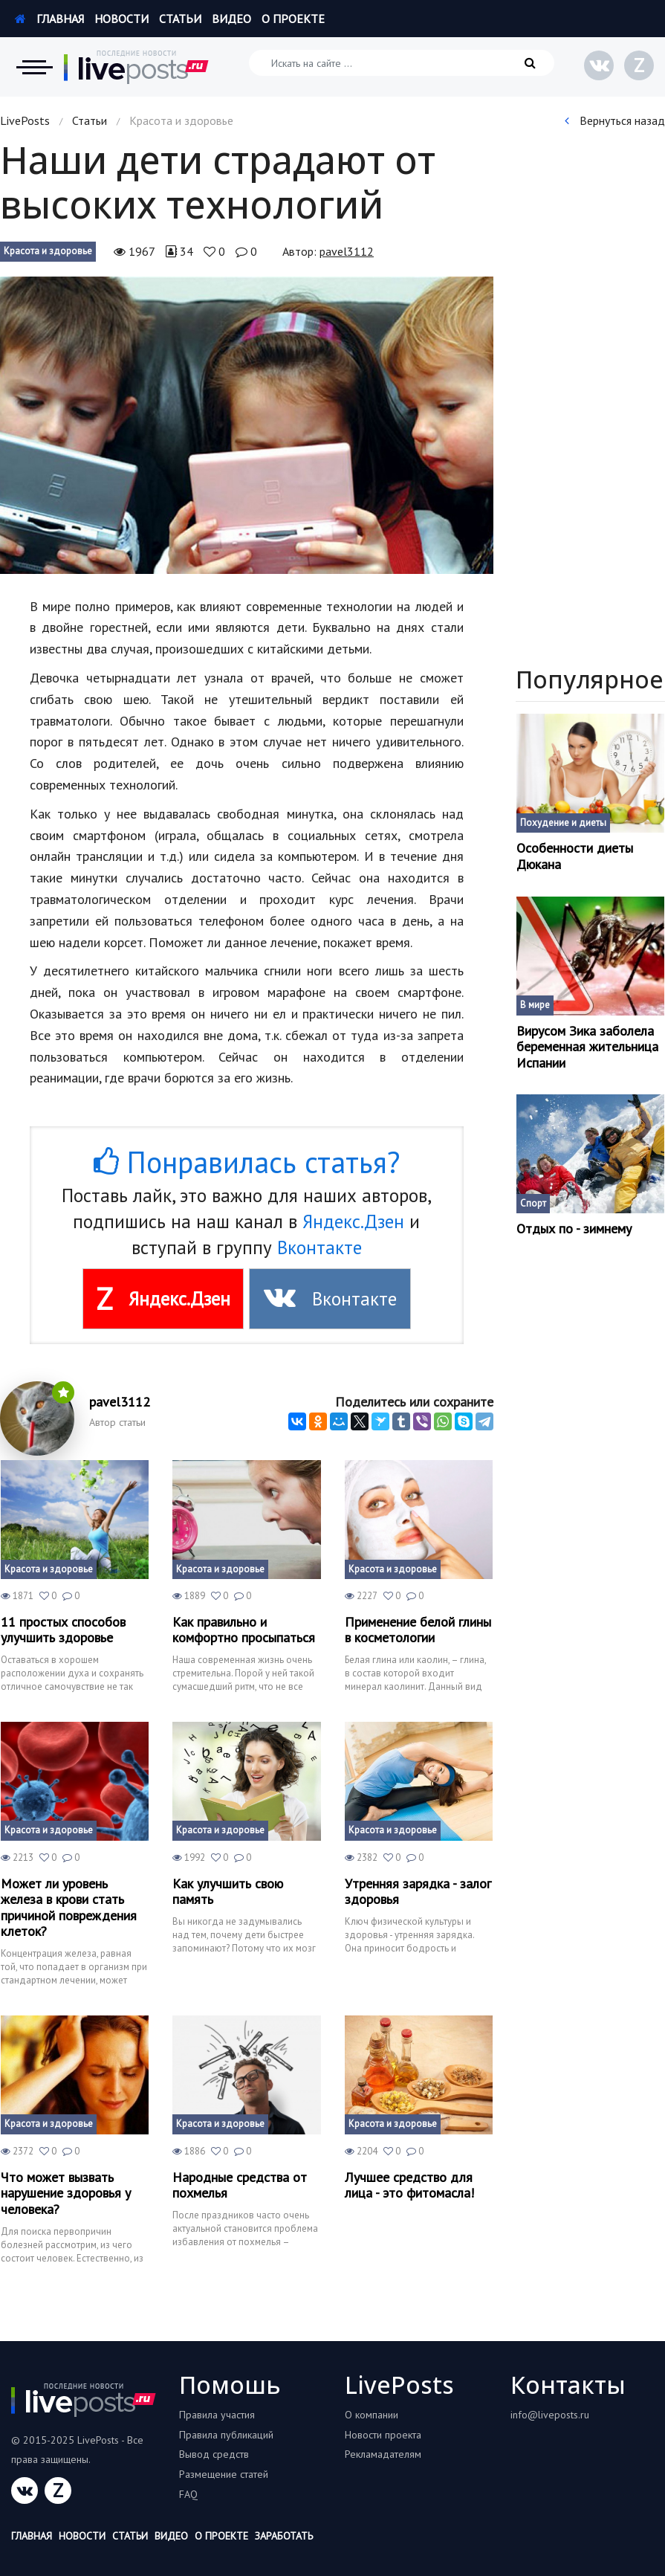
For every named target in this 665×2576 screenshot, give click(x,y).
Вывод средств (214, 2454)
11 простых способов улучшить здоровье (63, 1630)
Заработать (284, 2536)
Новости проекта (383, 2434)
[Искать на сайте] (401, 63)
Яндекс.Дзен (353, 1221)
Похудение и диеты (563, 822)
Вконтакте (319, 1247)
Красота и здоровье (48, 251)
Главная (49, 18)
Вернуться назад (615, 120)
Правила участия (217, 2414)
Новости (121, 18)
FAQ (188, 2494)
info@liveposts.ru (549, 2414)
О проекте (293, 18)
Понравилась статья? (247, 1162)
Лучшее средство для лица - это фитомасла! (409, 2185)
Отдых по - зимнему (574, 1229)
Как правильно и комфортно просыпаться (243, 1630)
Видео (231, 18)
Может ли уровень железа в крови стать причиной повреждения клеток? (69, 1908)
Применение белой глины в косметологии (418, 1630)
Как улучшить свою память (227, 1892)
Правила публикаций (226, 2434)
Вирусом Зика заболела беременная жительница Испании (587, 1047)
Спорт (533, 1203)
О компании (371, 2414)
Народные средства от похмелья (239, 2185)
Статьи (180, 18)
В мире (535, 1004)
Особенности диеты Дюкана (574, 856)
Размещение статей (223, 2474)
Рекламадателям (383, 2454)
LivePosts (25, 120)
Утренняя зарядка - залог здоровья (418, 1892)
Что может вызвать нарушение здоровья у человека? (66, 2193)
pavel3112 (346, 251)
